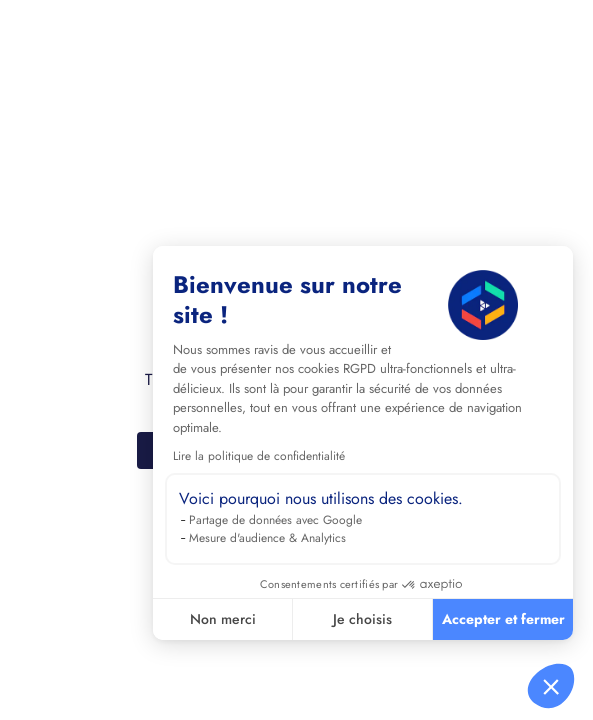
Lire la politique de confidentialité (259, 456)
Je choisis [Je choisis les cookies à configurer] (362, 619)
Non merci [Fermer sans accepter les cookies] (223, 619)
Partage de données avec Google (275, 520)
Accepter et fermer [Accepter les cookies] (503, 619)
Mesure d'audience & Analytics (267, 538)
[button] (551, 686)
